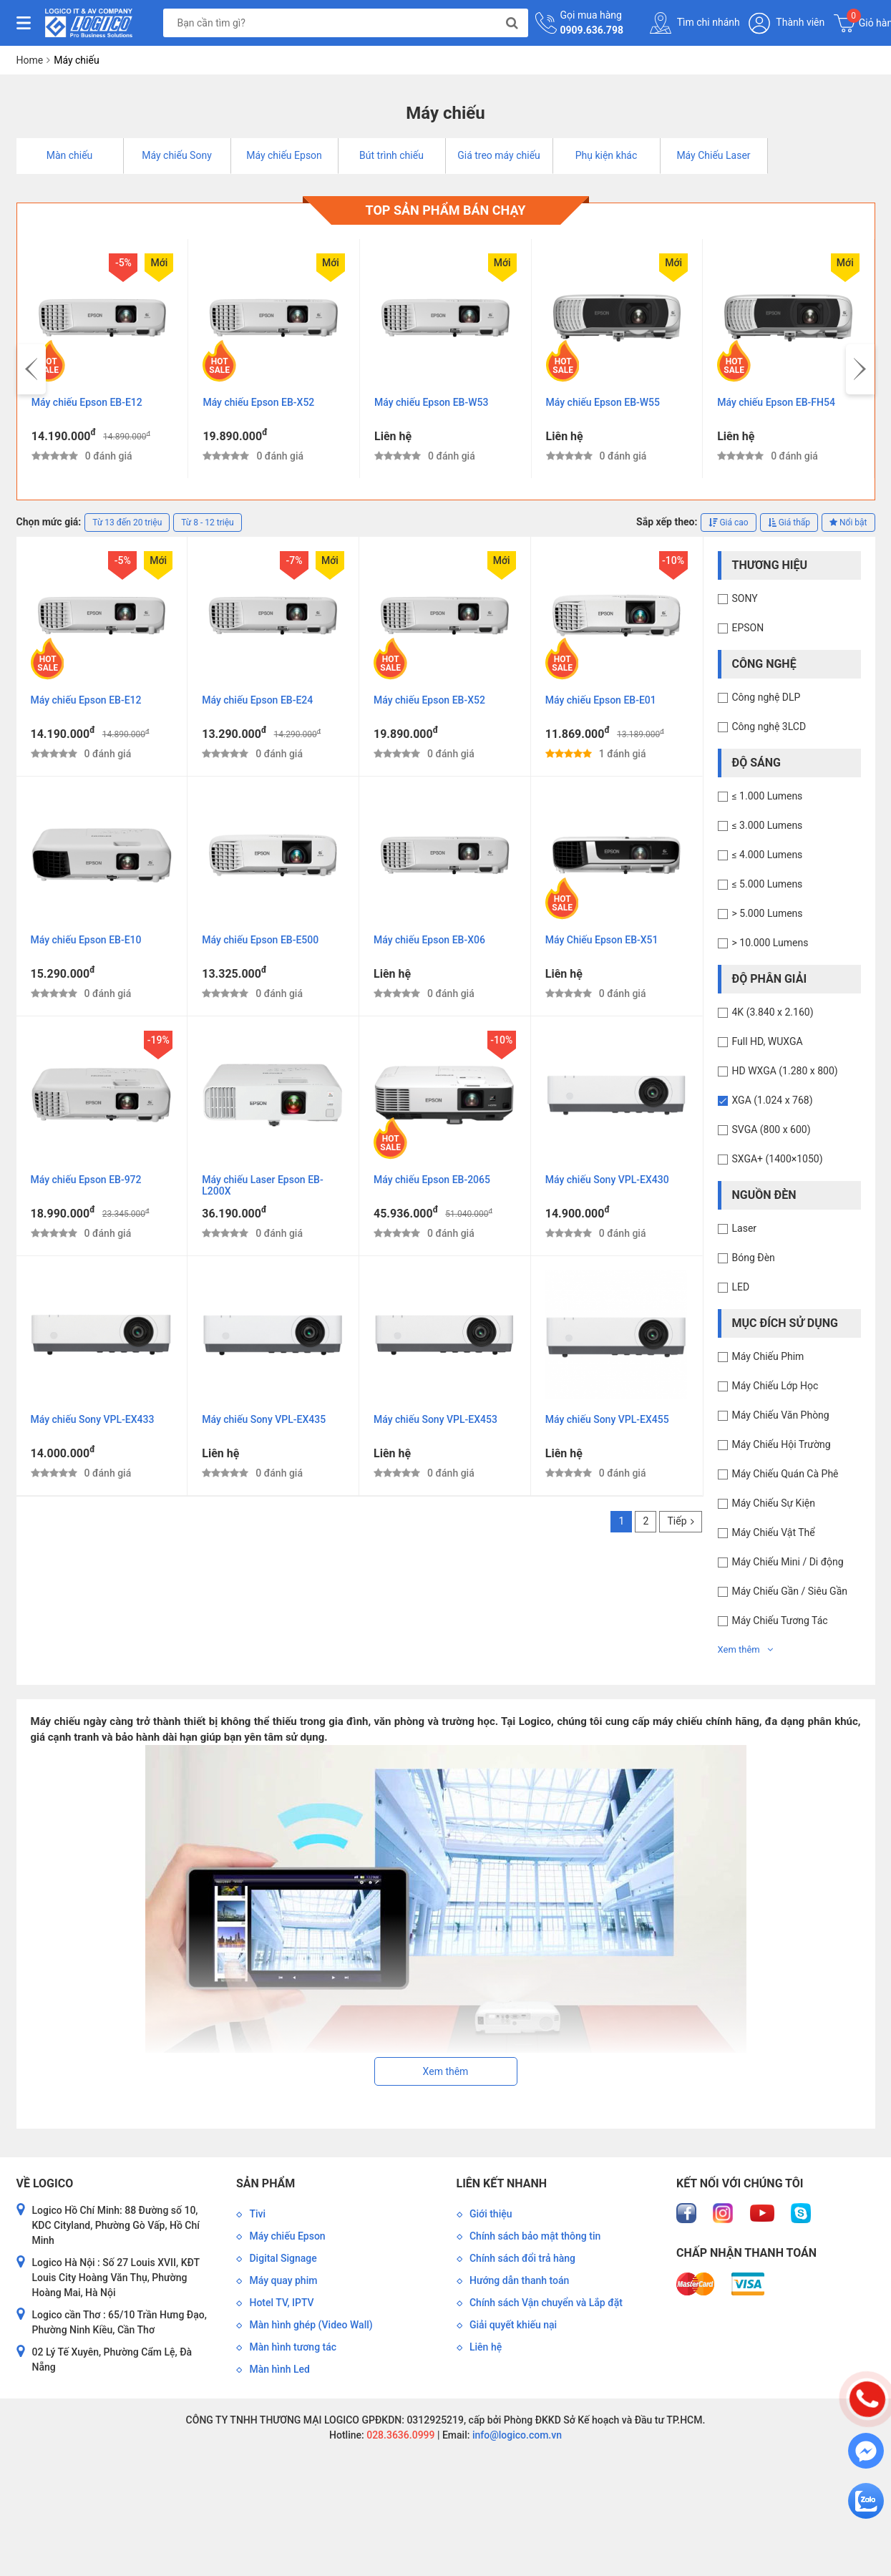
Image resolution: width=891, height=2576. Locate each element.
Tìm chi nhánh (695, 23)
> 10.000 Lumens (770, 942)
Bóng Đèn (753, 1257)
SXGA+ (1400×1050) (777, 1159)
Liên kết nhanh (502, 2183)
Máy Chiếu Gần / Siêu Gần (790, 1591)
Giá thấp (789, 522)
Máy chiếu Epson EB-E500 (260, 940)
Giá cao (728, 522)
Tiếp (680, 1521)
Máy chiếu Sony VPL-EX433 (93, 1419)
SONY (745, 598)
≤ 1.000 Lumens (767, 796)
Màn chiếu (70, 155)
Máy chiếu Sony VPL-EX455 (607, 1419)
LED (741, 1287)
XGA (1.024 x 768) (772, 1100)
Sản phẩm (265, 2183)
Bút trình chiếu (391, 155)
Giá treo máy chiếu (498, 155)
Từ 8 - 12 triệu (207, 522)
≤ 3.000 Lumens (767, 825)
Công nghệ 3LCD (769, 726)
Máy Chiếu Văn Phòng (780, 1415)
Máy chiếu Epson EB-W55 (603, 402)
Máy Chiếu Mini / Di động (788, 1562)
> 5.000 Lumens (767, 913)
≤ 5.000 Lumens (767, 884)
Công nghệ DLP (766, 697)
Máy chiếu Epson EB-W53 (431, 402)
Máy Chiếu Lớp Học (775, 1385)
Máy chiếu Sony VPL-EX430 (607, 1179)
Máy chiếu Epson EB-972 (86, 1179)
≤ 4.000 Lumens (767, 854)
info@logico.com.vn (515, 2435)
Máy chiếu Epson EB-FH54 (776, 402)
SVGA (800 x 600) (771, 1129)
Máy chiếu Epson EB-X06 (429, 940)
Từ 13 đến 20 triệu (127, 522)
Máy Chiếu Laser (713, 155)
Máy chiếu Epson (284, 155)
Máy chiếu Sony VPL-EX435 (264, 1419)
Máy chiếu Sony (177, 155)
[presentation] (31, 369)
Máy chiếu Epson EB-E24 (257, 700)
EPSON (748, 627)
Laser (744, 1228)
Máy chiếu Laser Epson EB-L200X (262, 1185)
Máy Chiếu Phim (768, 1356)
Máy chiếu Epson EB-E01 (600, 700)
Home (30, 60)
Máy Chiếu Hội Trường (781, 1444)
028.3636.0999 (399, 2435)
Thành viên (786, 23)
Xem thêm (745, 1649)
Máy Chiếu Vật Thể (773, 1532)
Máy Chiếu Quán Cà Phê (785, 1473)
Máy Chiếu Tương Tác (780, 1620)
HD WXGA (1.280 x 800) (785, 1070)
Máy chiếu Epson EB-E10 (86, 940)
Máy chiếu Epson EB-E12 (86, 402)
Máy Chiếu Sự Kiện (773, 1503)
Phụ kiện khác (606, 155)
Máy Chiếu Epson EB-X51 (601, 940)
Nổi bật (848, 522)
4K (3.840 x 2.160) (773, 1012)
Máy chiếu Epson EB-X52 (258, 402)
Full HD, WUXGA (767, 1041)
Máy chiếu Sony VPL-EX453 (435, 1419)
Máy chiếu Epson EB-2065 (432, 1179)
